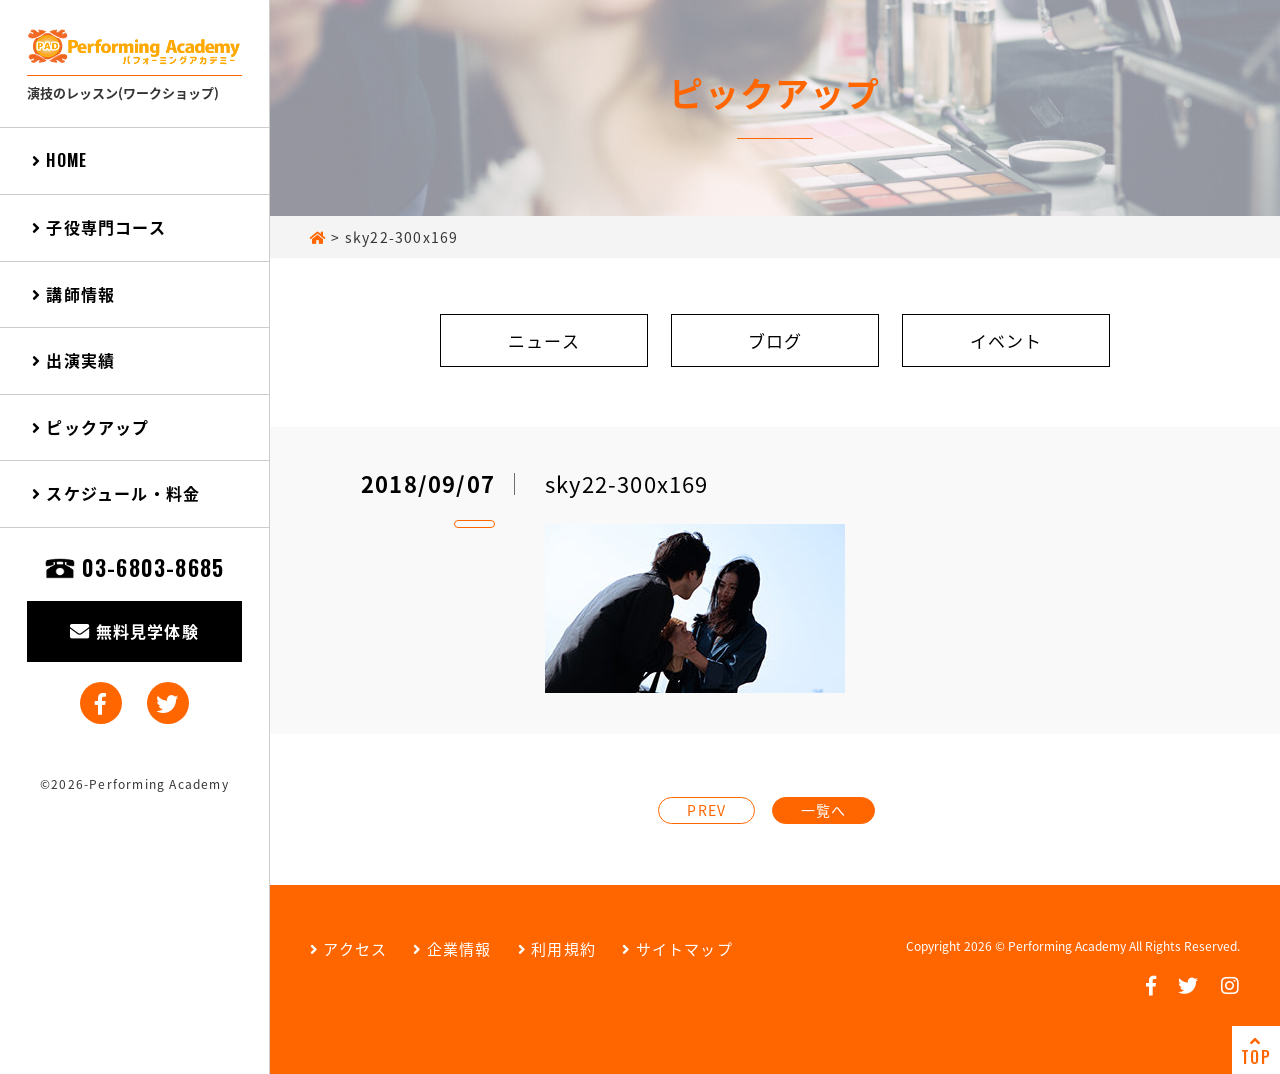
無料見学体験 (134, 631)
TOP (1256, 1051)
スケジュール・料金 (116, 493)
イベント (1006, 340)
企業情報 (452, 949)
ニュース (544, 340)
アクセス (348, 949)
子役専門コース (99, 227)
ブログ (775, 340)
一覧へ (824, 810)
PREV (706, 810)
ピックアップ (91, 427)
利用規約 (557, 949)
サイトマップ (677, 949)
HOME (59, 160)
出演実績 (73, 360)
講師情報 (73, 294)
